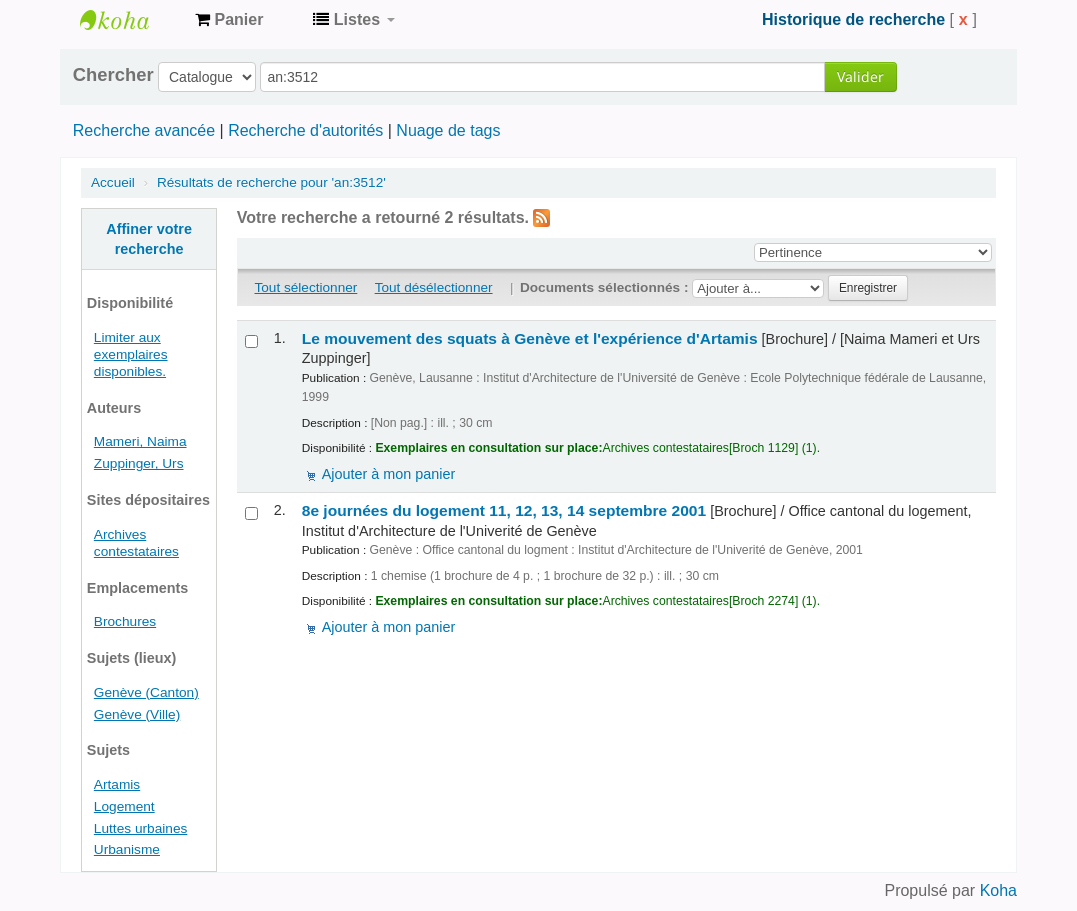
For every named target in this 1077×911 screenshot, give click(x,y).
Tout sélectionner (306, 287)
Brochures (125, 621)
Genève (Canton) (146, 692)
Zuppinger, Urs (139, 463)
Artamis (117, 784)
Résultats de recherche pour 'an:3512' (271, 182)
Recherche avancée (144, 130)
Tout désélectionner (434, 287)
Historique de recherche (853, 19)
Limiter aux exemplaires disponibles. (131, 354)
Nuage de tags (448, 130)
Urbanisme (127, 849)
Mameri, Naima (140, 441)
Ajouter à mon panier (389, 474)
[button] (229, 20)
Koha (998, 890)
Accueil (113, 182)
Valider (860, 76)
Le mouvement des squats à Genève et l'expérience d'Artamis (530, 338)
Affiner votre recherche (149, 239)
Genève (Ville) (137, 714)
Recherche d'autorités (305, 130)
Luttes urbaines (141, 828)
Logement (124, 806)
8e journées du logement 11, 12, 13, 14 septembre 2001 (504, 510)
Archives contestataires (130, 20)
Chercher (113, 75)
